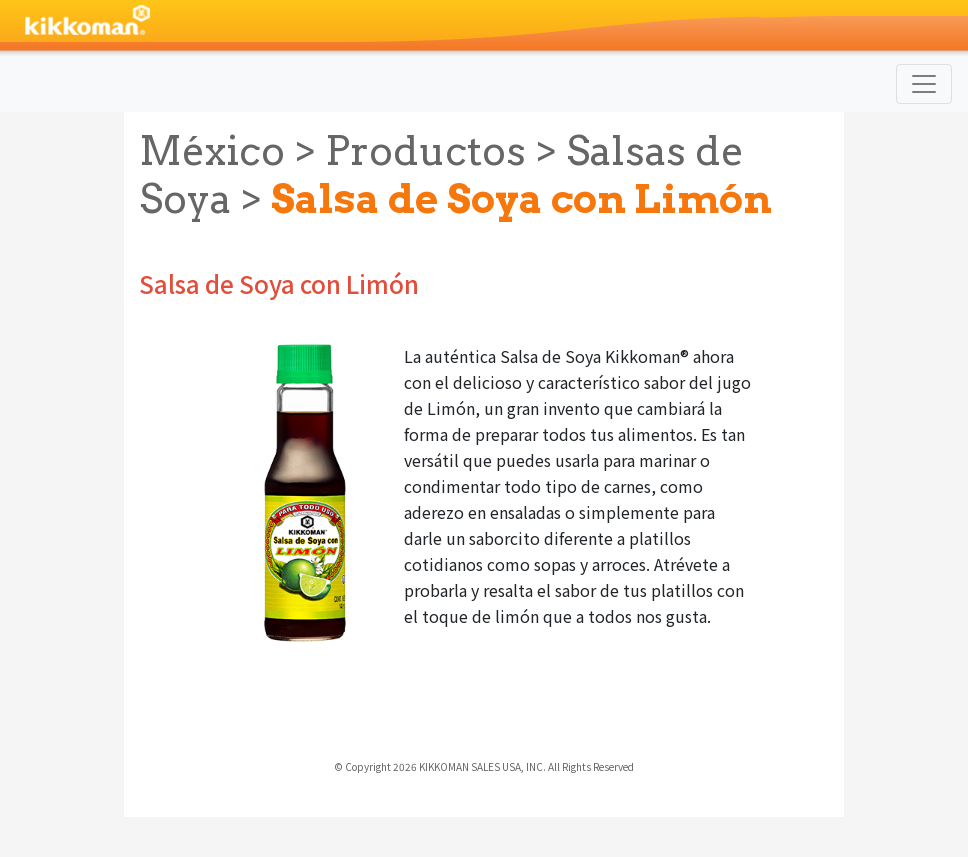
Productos (425, 151)
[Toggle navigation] (924, 84)
